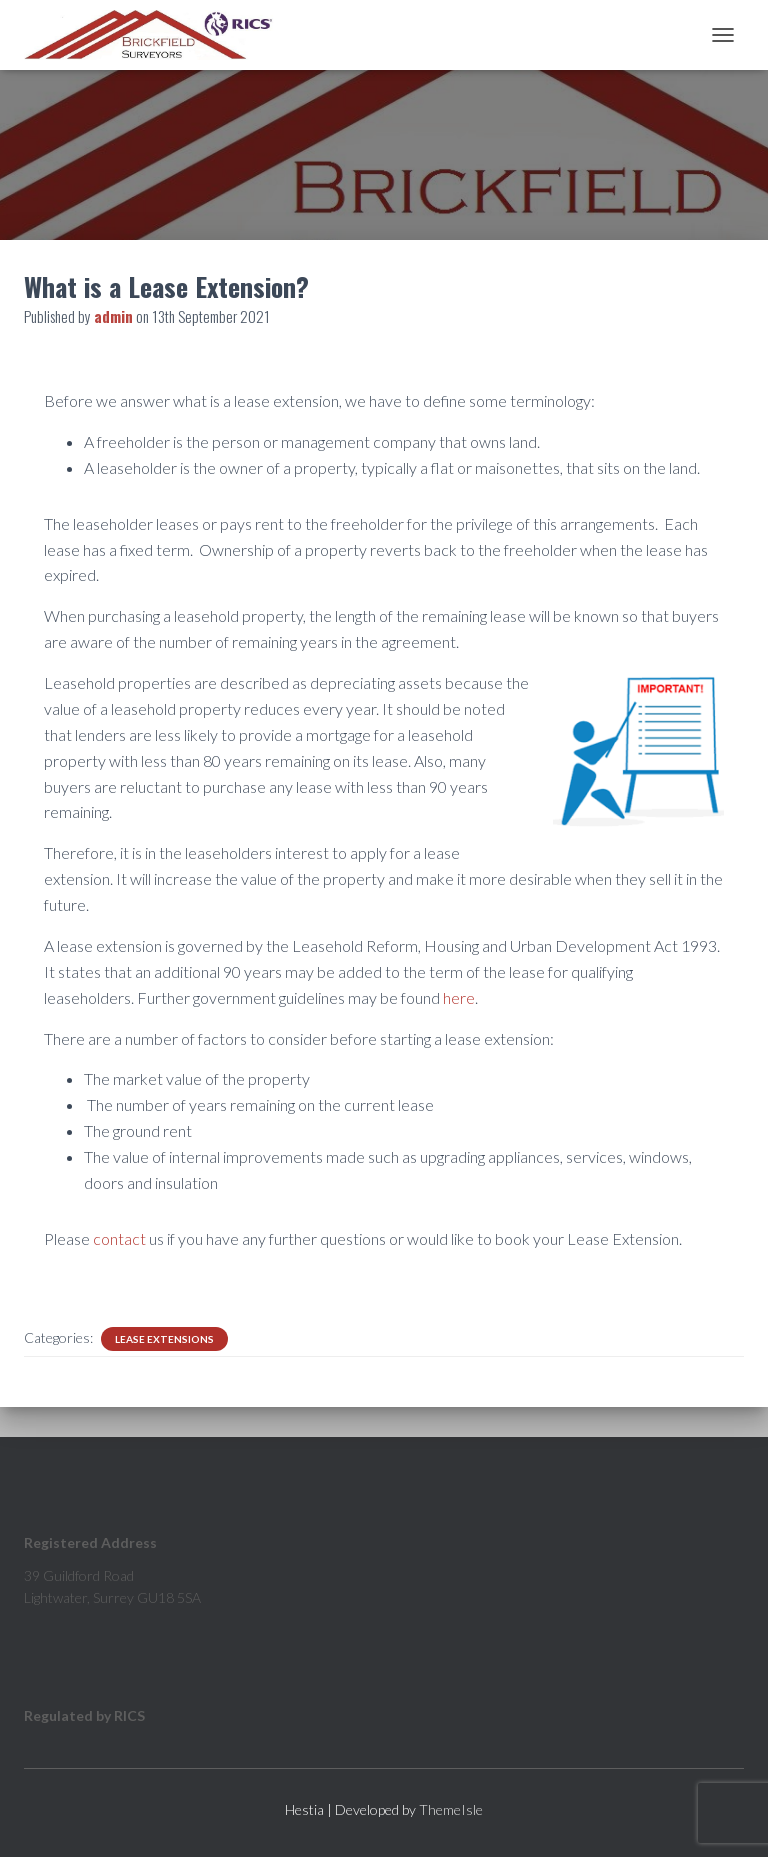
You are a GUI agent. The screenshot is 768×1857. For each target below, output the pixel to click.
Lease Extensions (164, 1339)
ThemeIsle (451, 1809)
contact (119, 1238)
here (459, 997)
